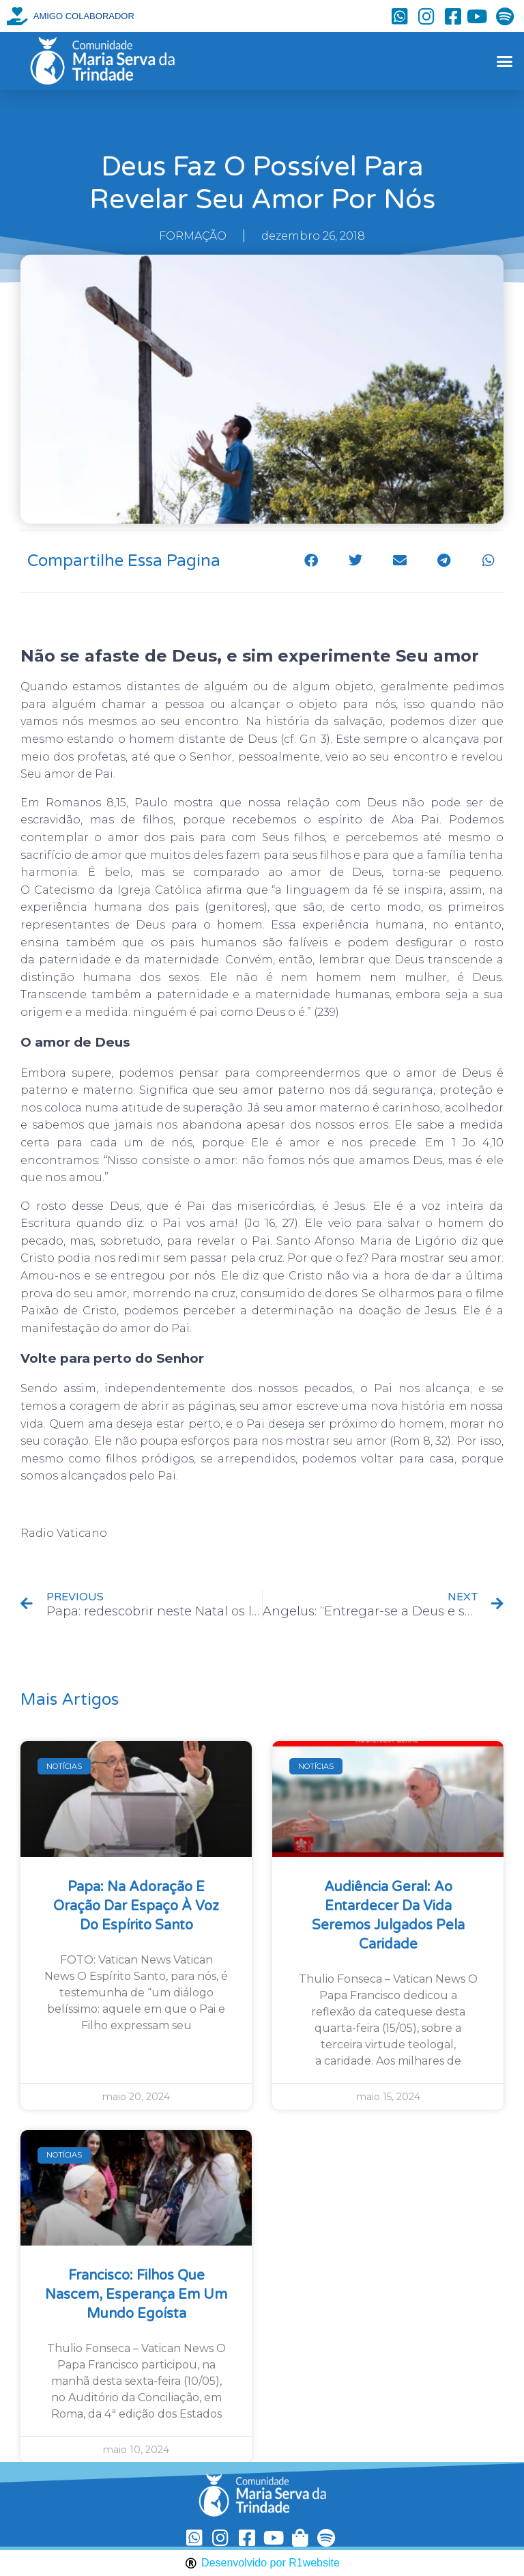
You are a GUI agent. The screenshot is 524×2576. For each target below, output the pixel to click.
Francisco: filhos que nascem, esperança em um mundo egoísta (136, 2294)
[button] (504, 61)
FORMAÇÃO (193, 235)
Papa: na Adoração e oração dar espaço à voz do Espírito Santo (136, 1906)
